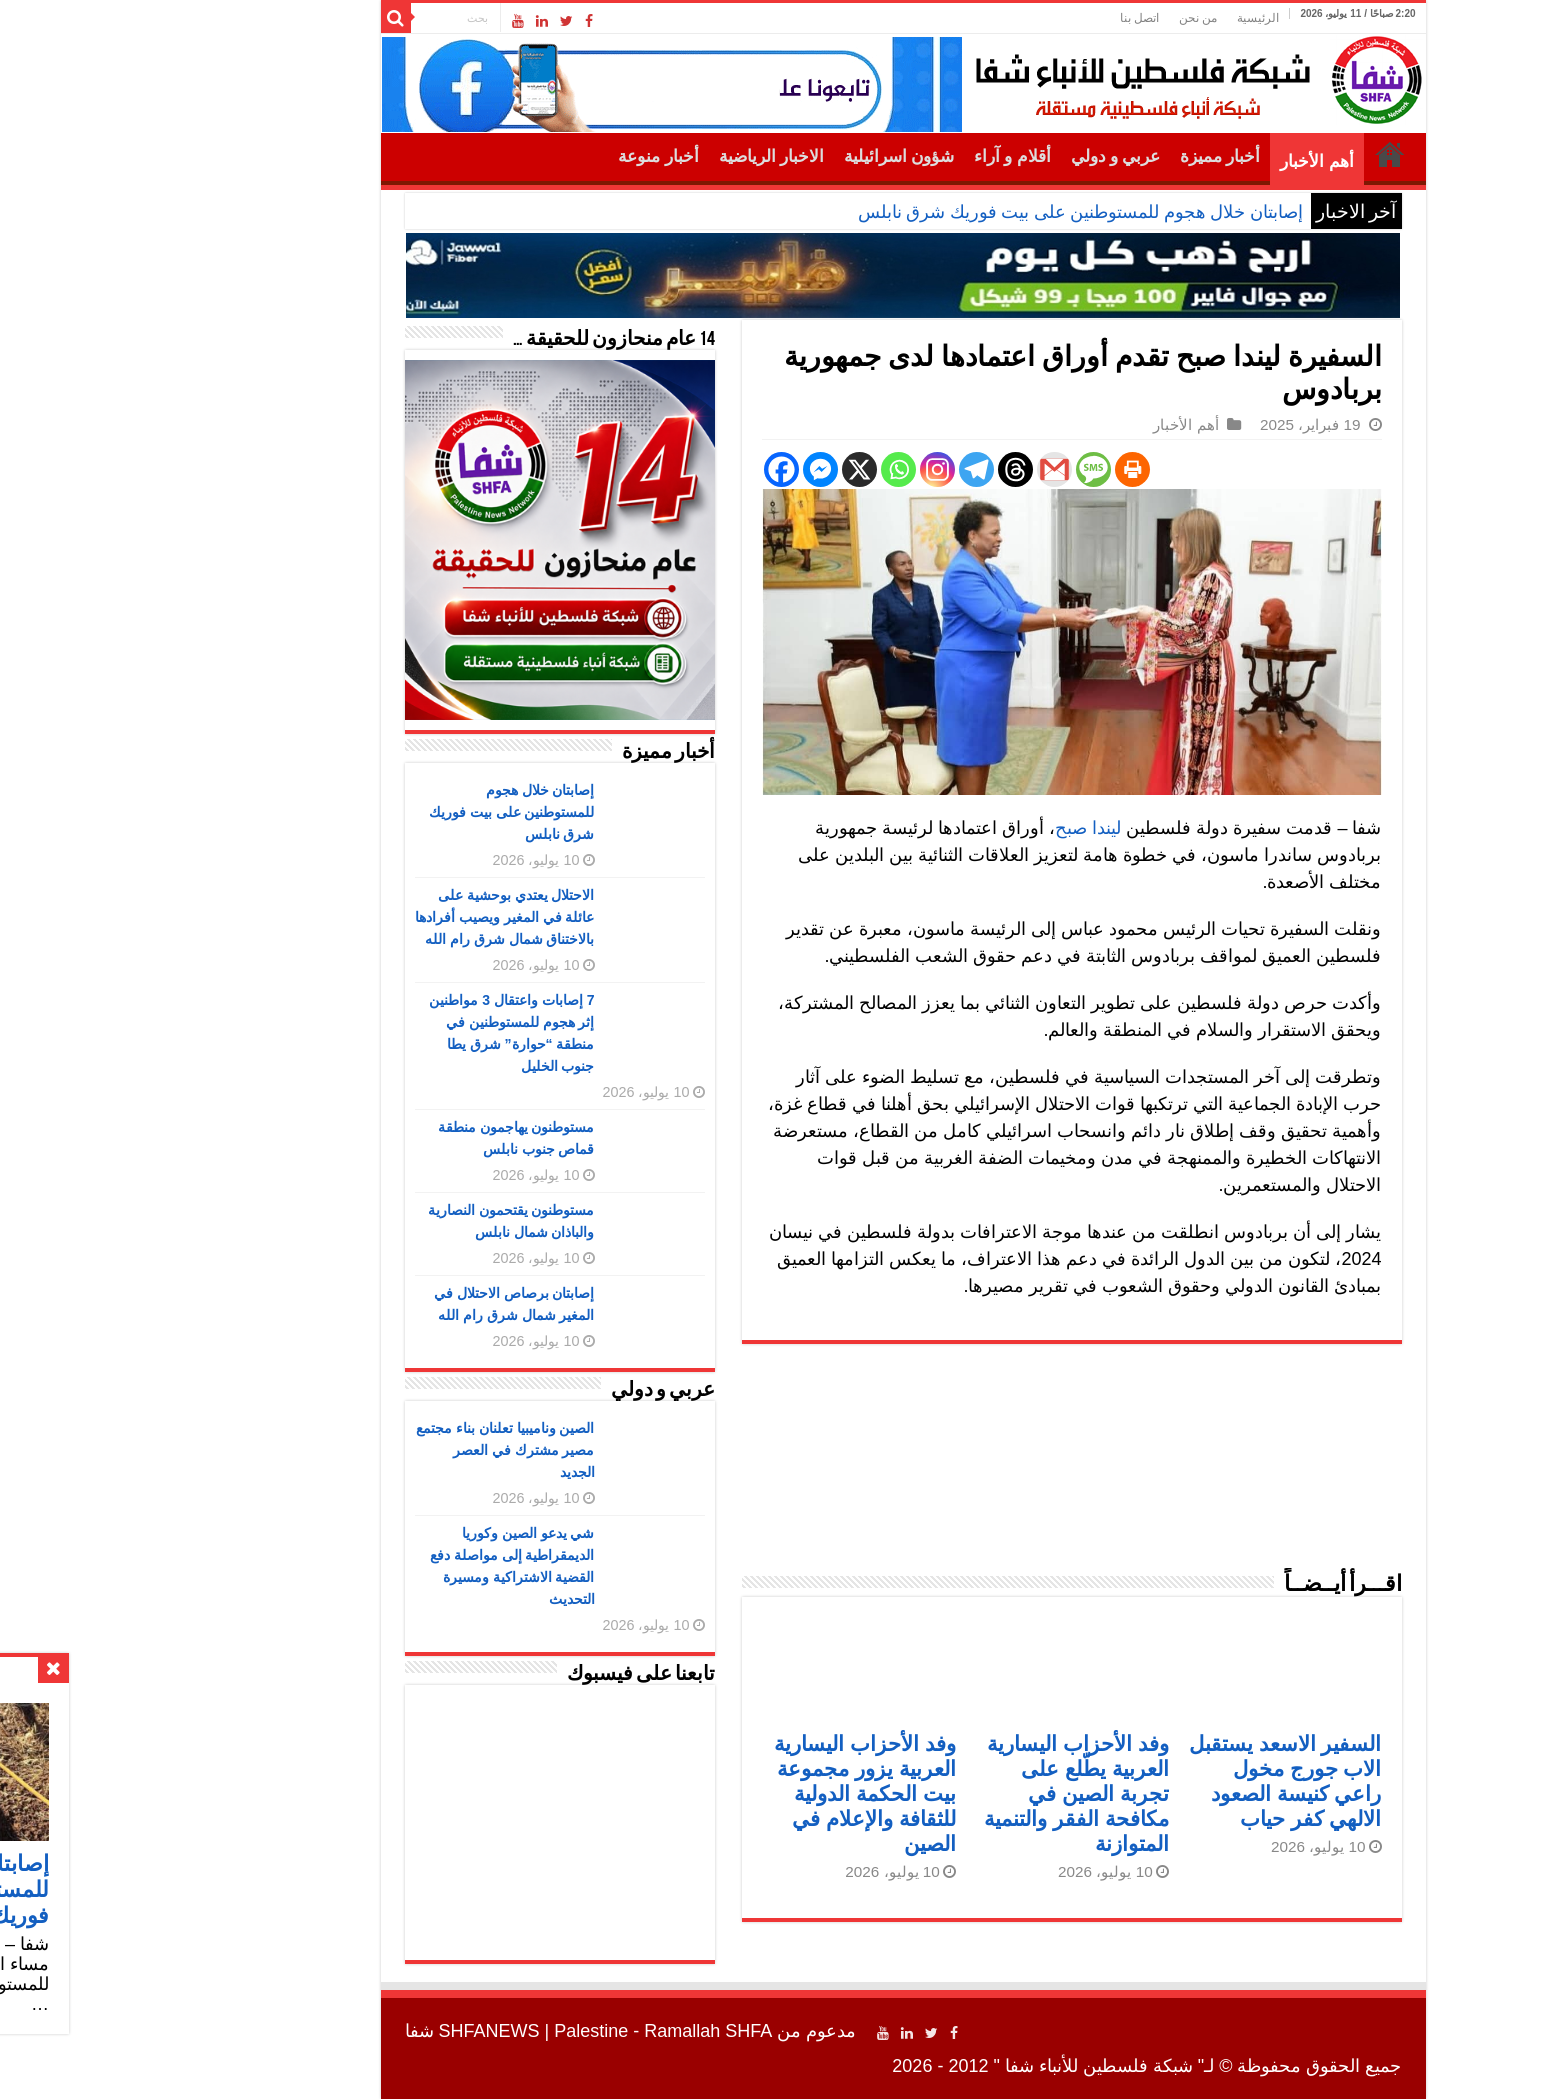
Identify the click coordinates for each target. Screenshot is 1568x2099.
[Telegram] (857, 469)
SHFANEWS (370, 2031)
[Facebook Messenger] (701, 469)
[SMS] (974, 469)
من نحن (1079, 18)
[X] (740, 469)
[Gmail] (935, 469)
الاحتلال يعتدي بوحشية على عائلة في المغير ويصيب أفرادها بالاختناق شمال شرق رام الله (386, 917)
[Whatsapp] (779, 469)
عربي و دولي (997, 156)
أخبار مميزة (1101, 156)
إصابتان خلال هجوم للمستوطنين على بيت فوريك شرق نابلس (961, 212)
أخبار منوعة (539, 156)
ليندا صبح (969, 828)
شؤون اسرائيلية (780, 156)
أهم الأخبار (1197, 161)
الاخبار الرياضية (652, 156)
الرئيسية (1139, 18)
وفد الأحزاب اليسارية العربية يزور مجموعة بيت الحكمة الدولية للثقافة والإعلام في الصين (746, 1793)
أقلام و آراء (893, 156)
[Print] (1013, 469)
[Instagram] (818, 469)
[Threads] (896, 469)
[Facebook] (662, 469)
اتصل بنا (1020, 18)
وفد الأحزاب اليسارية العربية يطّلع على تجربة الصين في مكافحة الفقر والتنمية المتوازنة (957, 1793)
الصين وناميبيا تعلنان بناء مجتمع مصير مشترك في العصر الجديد (386, 1450)
